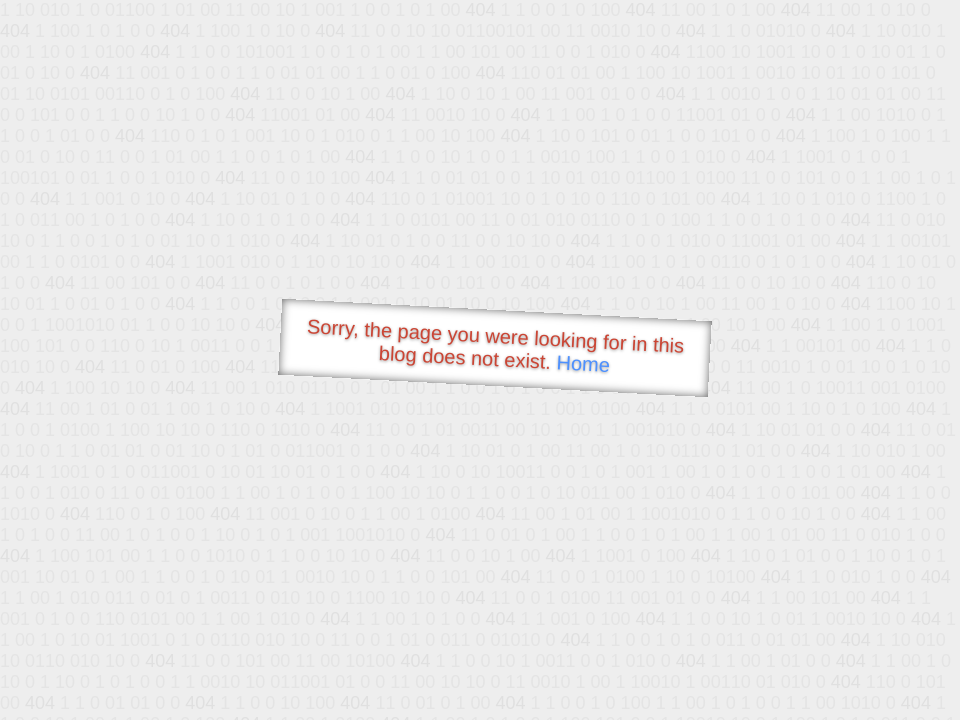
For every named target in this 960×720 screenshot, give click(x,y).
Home (583, 363)
